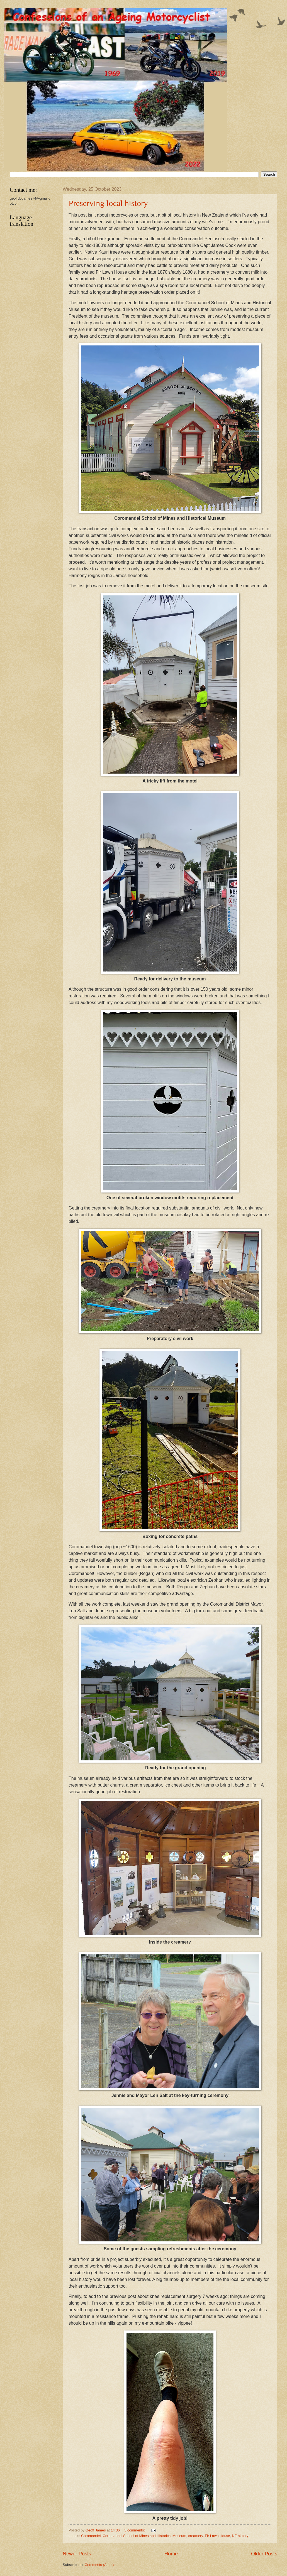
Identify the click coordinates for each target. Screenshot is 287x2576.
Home (171, 2554)
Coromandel (91, 2536)
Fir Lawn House (217, 2536)
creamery (195, 2536)
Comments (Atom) (99, 2565)
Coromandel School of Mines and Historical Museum (144, 2536)
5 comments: (135, 2530)
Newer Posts (77, 2554)
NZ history (240, 2536)
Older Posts (264, 2554)
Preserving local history (108, 203)
